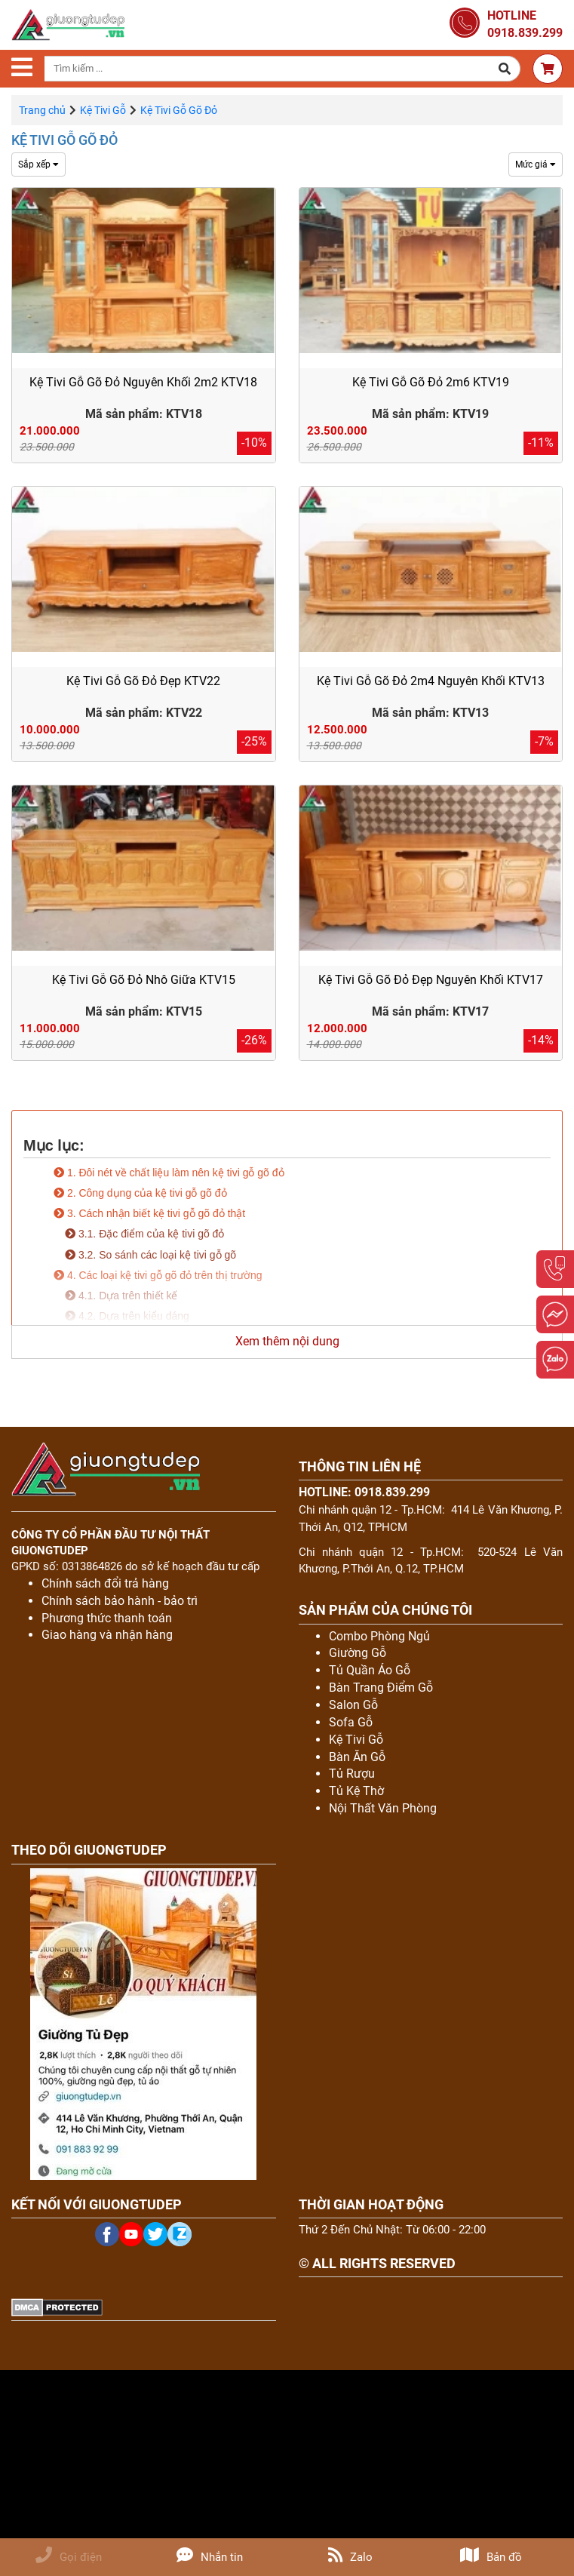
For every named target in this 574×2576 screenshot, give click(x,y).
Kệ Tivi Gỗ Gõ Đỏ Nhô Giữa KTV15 (143, 980)
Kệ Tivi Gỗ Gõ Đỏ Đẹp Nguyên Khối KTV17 (430, 980)
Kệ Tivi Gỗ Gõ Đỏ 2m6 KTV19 (430, 382)
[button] (505, 68)
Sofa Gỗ (351, 1722)
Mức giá (535, 164)
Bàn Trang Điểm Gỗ (381, 1687)
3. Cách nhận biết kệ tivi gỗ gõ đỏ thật (149, 1213)
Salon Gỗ (353, 1705)
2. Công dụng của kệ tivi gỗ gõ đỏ (140, 1193)
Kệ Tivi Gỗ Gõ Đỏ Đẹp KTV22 (143, 681)
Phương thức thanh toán (106, 1618)
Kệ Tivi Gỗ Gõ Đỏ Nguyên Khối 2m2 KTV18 (143, 382)
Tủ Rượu (352, 1773)
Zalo (350, 2557)
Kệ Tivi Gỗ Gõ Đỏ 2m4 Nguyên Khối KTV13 (431, 681)
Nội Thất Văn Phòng (383, 1808)
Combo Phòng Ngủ (379, 1636)
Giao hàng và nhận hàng (107, 1635)
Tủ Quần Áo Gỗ (369, 1670)
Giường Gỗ (357, 1653)
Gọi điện (68, 2557)
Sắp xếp (38, 164)
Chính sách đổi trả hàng (105, 1583)
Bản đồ (491, 2557)
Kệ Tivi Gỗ (103, 110)
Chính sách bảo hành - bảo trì (119, 1601)
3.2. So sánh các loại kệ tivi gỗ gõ (150, 1255)
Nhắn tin (209, 2557)
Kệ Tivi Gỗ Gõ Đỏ (64, 140)
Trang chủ (42, 110)
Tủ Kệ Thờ (356, 1791)
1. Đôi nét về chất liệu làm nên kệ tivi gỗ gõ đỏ (169, 1173)
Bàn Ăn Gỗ (357, 1757)
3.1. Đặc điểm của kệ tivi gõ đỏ (144, 1234)
